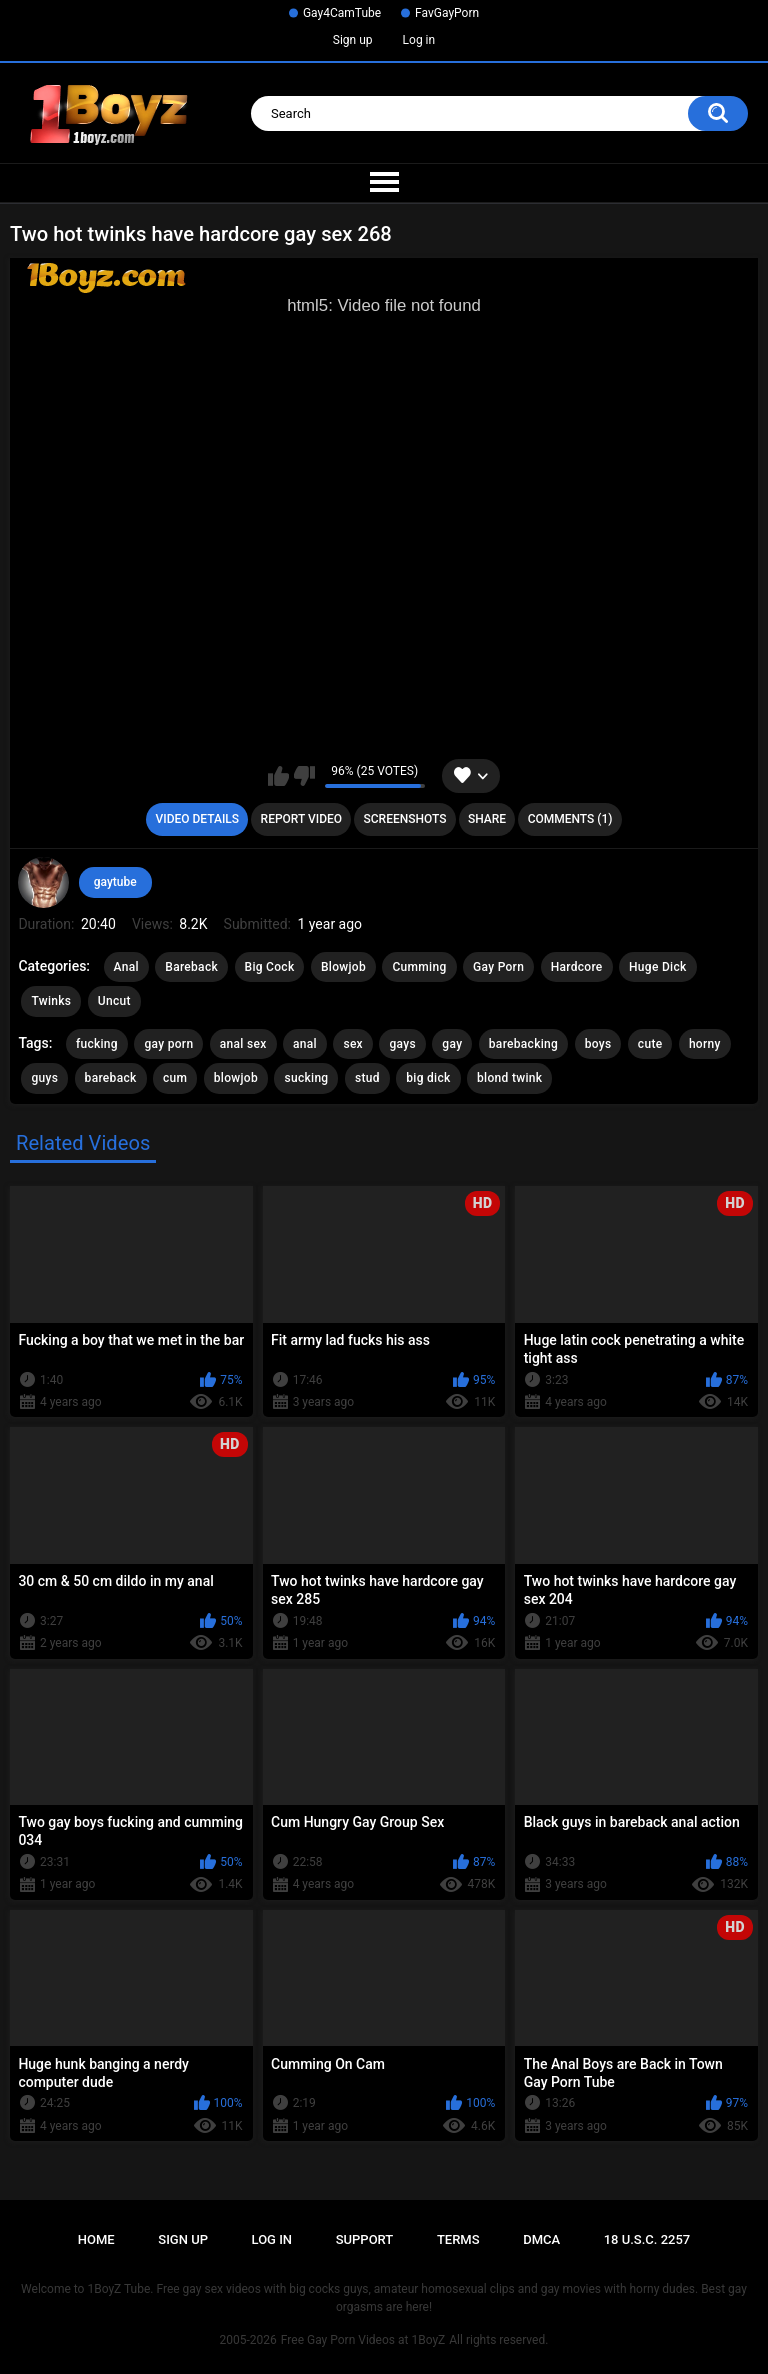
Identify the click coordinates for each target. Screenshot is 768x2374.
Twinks (51, 1001)
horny (705, 1044)
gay (452, 1044)
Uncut (114, 1001)
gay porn (168, 1044)
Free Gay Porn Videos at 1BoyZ (363, 2340)
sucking (306, 1078)
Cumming (419, 967)
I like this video (278, 776)
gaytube (115, 882)
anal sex (243, 1044)
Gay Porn (498, 967)
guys (44, 1078)
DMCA (541, 2239)
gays (402, 1044)
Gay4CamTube (342, 13)
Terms (458, 2239)
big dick (428, 1078)
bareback (111, 1078)
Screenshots (405, 819)
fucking (97, 1044)
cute (650, 1044)
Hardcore (577, 967)
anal (305, 1044)
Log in (419, 40)
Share (487, 819)
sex (353, 1044)
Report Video (301, 819)
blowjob (236, 1078)
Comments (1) (570, 819)
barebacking (523, 1044)
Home (96, 2239)
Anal (126, 967)
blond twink (509, 1078)
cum (175, 1078)
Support (365, 2239)
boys (598, 1044)
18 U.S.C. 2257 (647, 2239)
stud (367, 1078)
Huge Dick (658, 967)
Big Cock (270, 967)
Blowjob (343, 967)
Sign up (353, 40)
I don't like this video (304, 776)
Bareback (191, 967)
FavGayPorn (447, 13)
